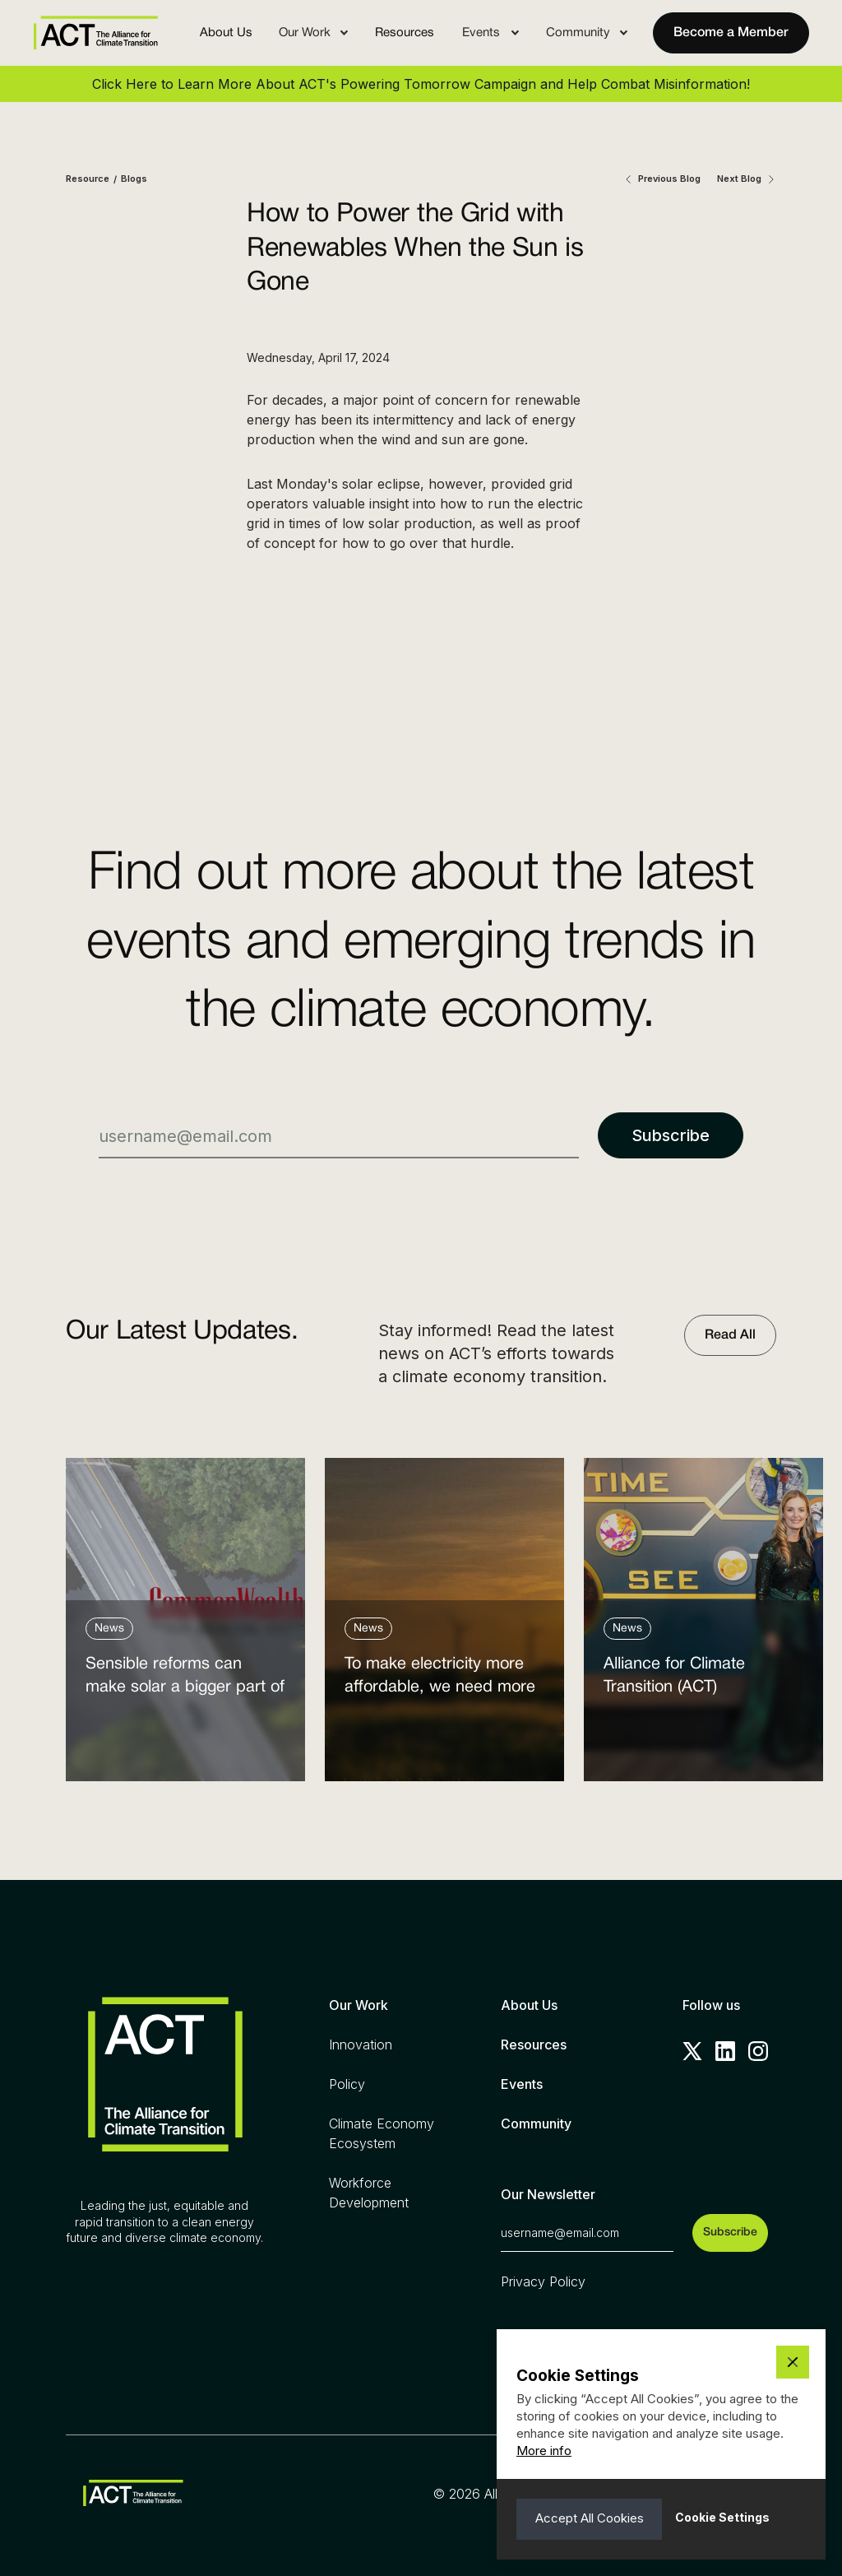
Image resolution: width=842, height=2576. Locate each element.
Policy (347, 2084)
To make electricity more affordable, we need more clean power (440, 1679)
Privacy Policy (543, 2281)
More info (543, 2450)
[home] (95, 32)
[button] (314, 33)
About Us (226, 33)
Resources (404, 33)
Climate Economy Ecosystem (381, 2133)
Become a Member (731, 33)
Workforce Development (369, 2193)
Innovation (360, 2044)
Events (522, 2084)
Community (536, 2123)
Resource (87, 178)
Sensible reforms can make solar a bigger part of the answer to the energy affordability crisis (185, 1679)
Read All (730, 1335)
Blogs (134, 178)
